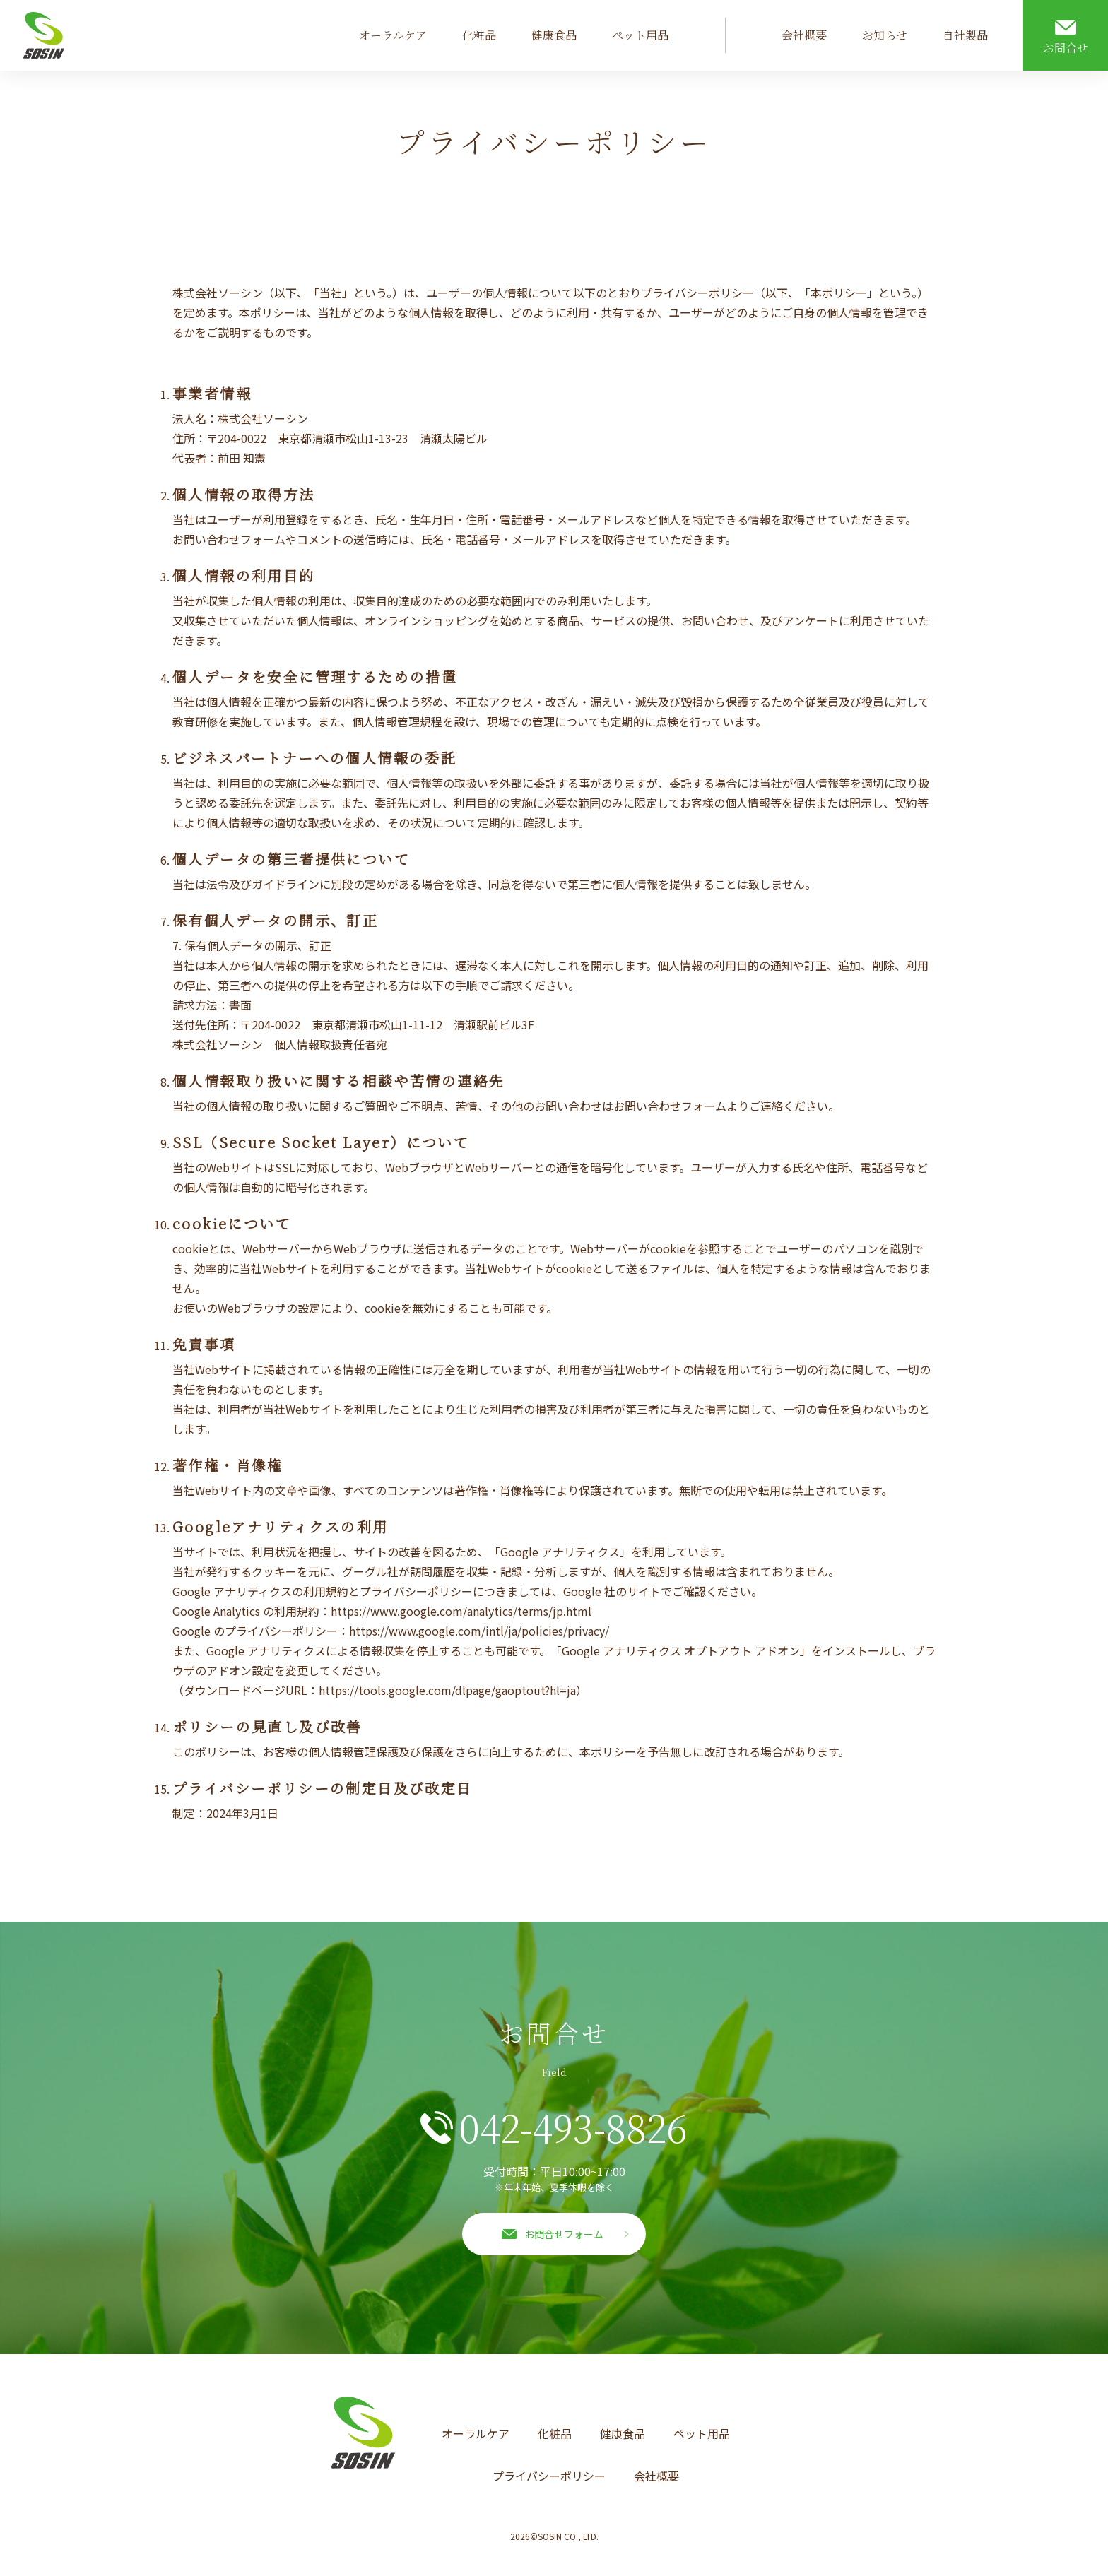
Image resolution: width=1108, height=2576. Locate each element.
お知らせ (884, 35)
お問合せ (1065, 48)
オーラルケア (393, 35)
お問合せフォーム (563, 2234)
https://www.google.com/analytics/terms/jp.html (461, 1610)
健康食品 (554, 35)
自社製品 (965, 35)
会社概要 (804, 35)
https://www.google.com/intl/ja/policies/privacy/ (479, 1630)
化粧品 (479, 35)
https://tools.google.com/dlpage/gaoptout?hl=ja (447, 1690)
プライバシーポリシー (549, 2475)
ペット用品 (640, 35)
